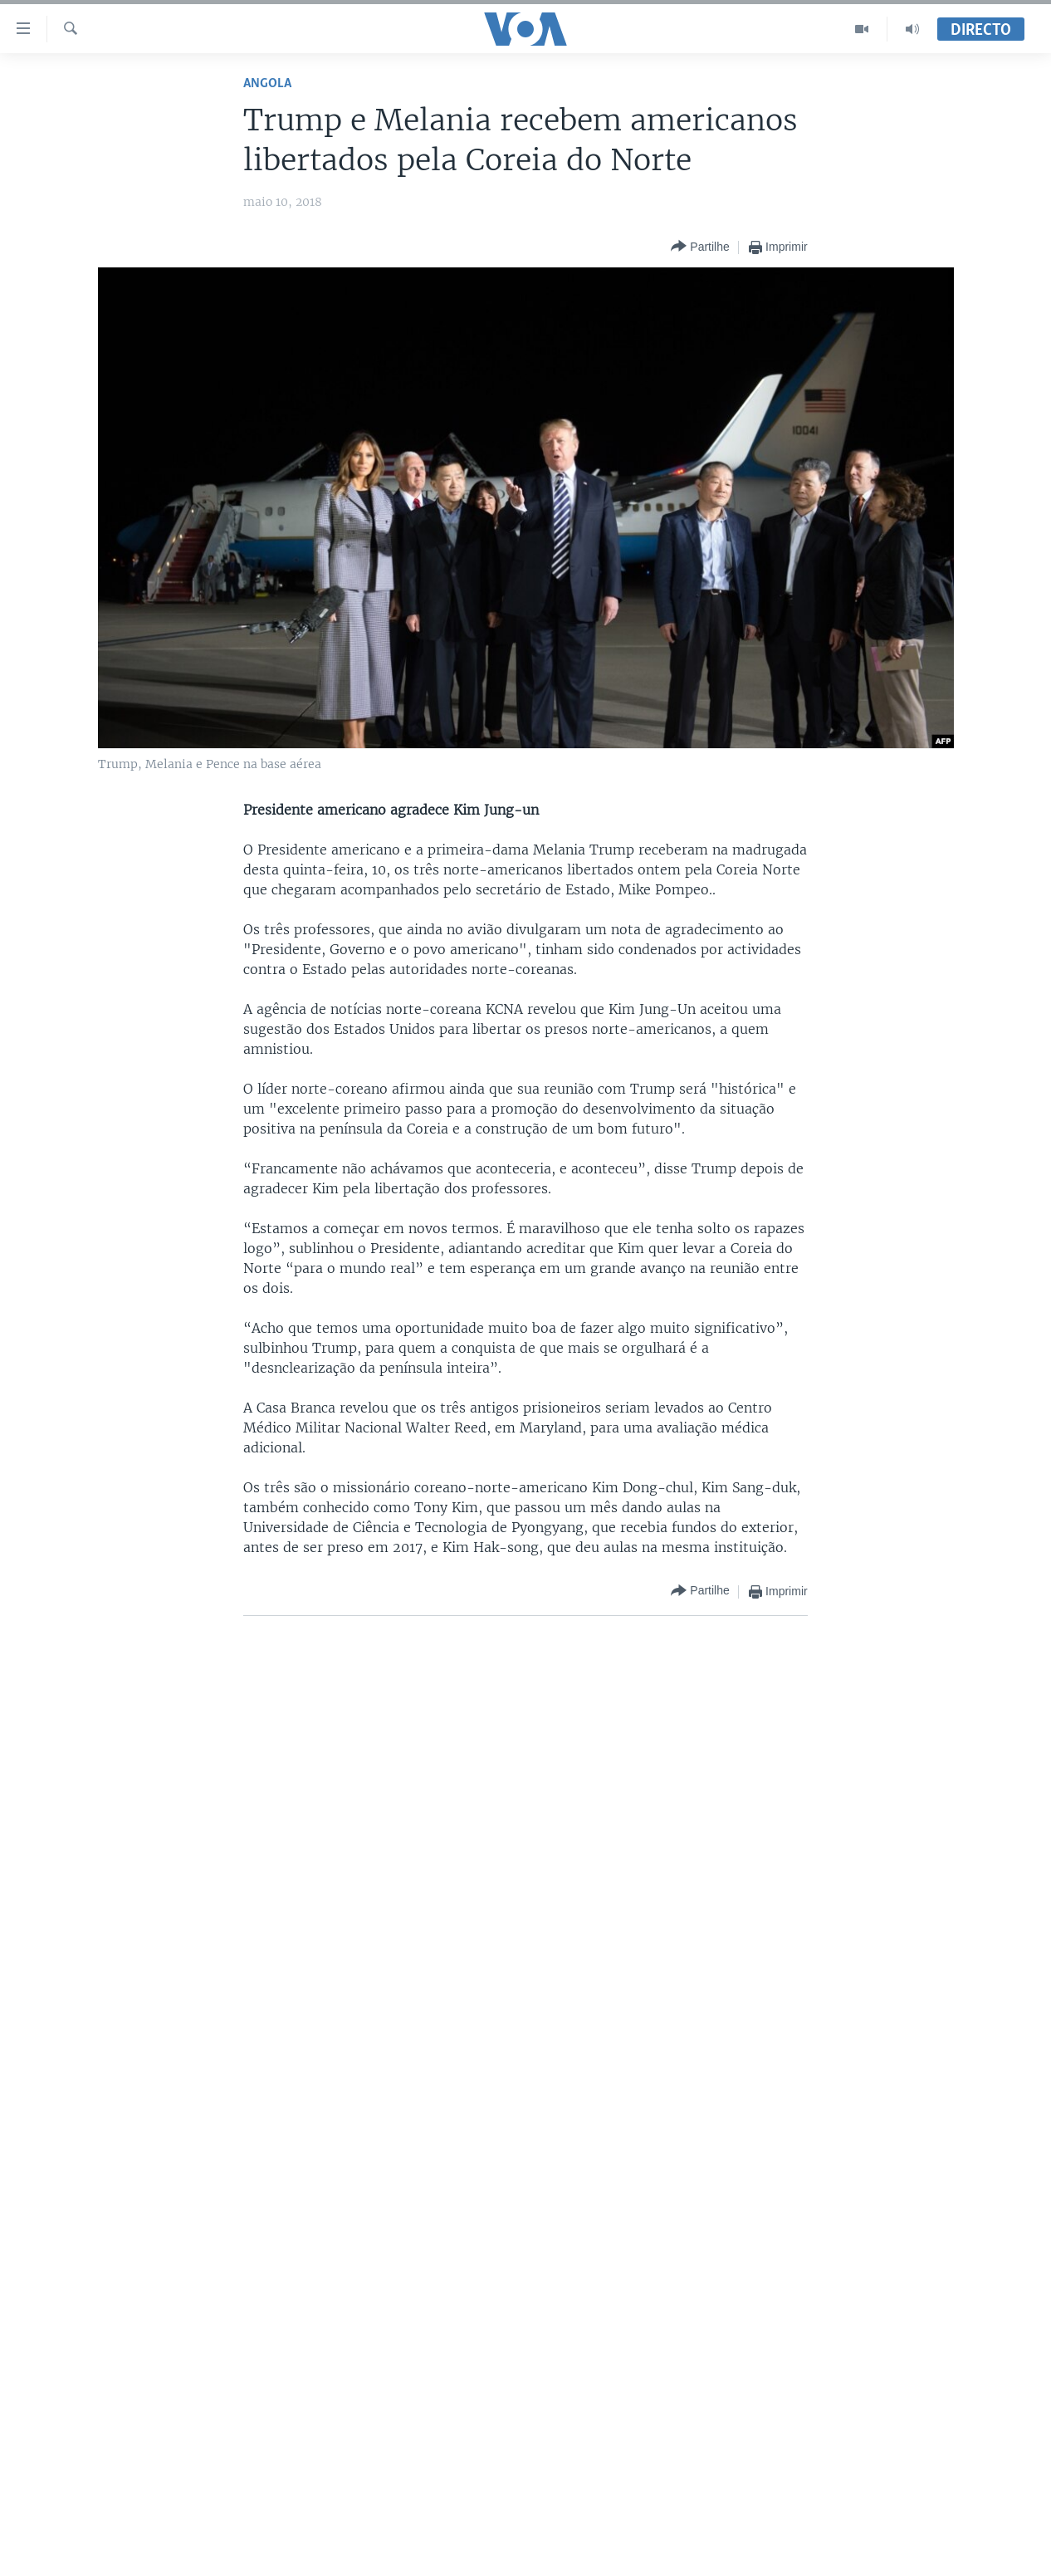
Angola (267, 83)
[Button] (700, 247)
